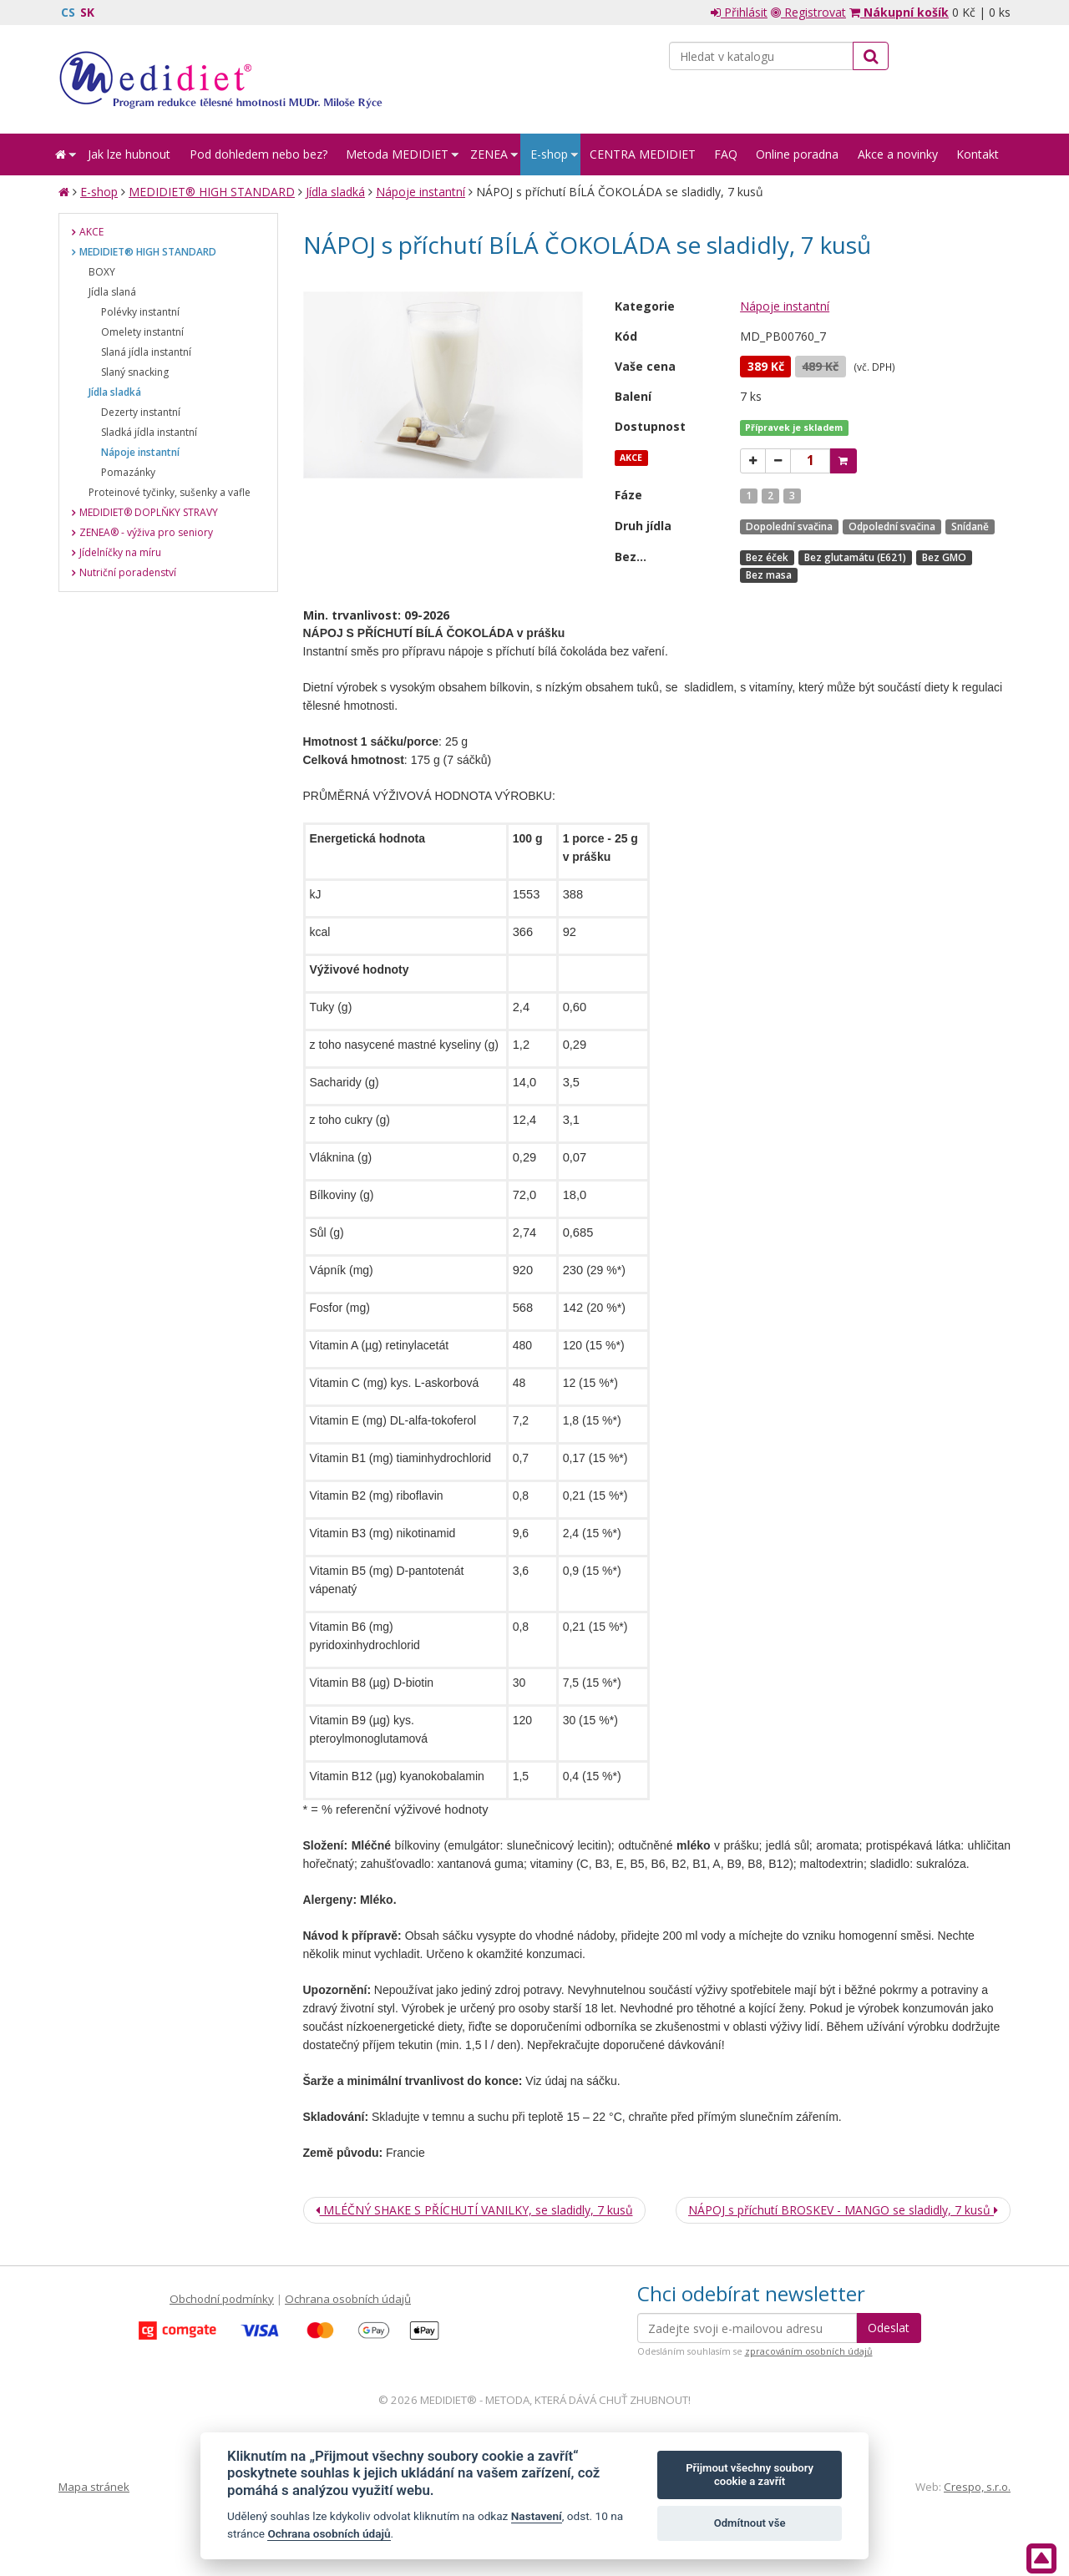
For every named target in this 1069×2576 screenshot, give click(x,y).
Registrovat (808, 12)
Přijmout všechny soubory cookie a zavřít (749, 2474)
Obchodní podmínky (222, 2298)
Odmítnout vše (750, 2523)
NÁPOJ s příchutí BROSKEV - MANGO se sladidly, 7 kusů (843, 2210)
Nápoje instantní (420, 192)
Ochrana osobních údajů (348, 2298)
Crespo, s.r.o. (977, 2486)
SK (87, 12)
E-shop (99, 192)
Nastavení (536, 2516)
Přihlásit (739, 12)
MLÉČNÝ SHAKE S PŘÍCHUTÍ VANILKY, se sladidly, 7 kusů (474, 2210)
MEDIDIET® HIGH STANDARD (212, 192)
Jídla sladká (335, 192)
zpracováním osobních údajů (809, 2351)
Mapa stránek (93, 2486)
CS (68, 12)
